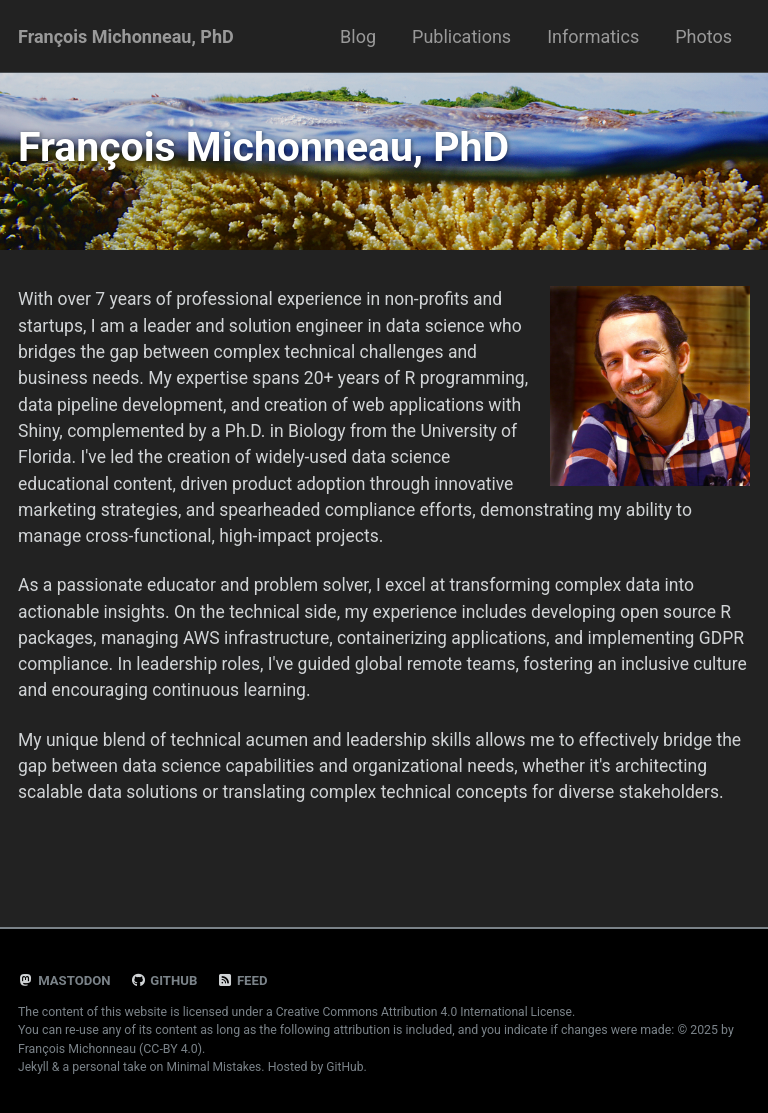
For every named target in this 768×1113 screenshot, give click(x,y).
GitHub (166, 981)
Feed (246, 981)
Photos (703, 36)
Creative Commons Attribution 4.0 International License (428, 1012)
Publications (461, 36)
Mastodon (65, 981)
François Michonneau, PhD (126, 36)
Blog (358, 36)
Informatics (593, 36)
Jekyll (34, 1067)
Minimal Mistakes (215, 1067)
